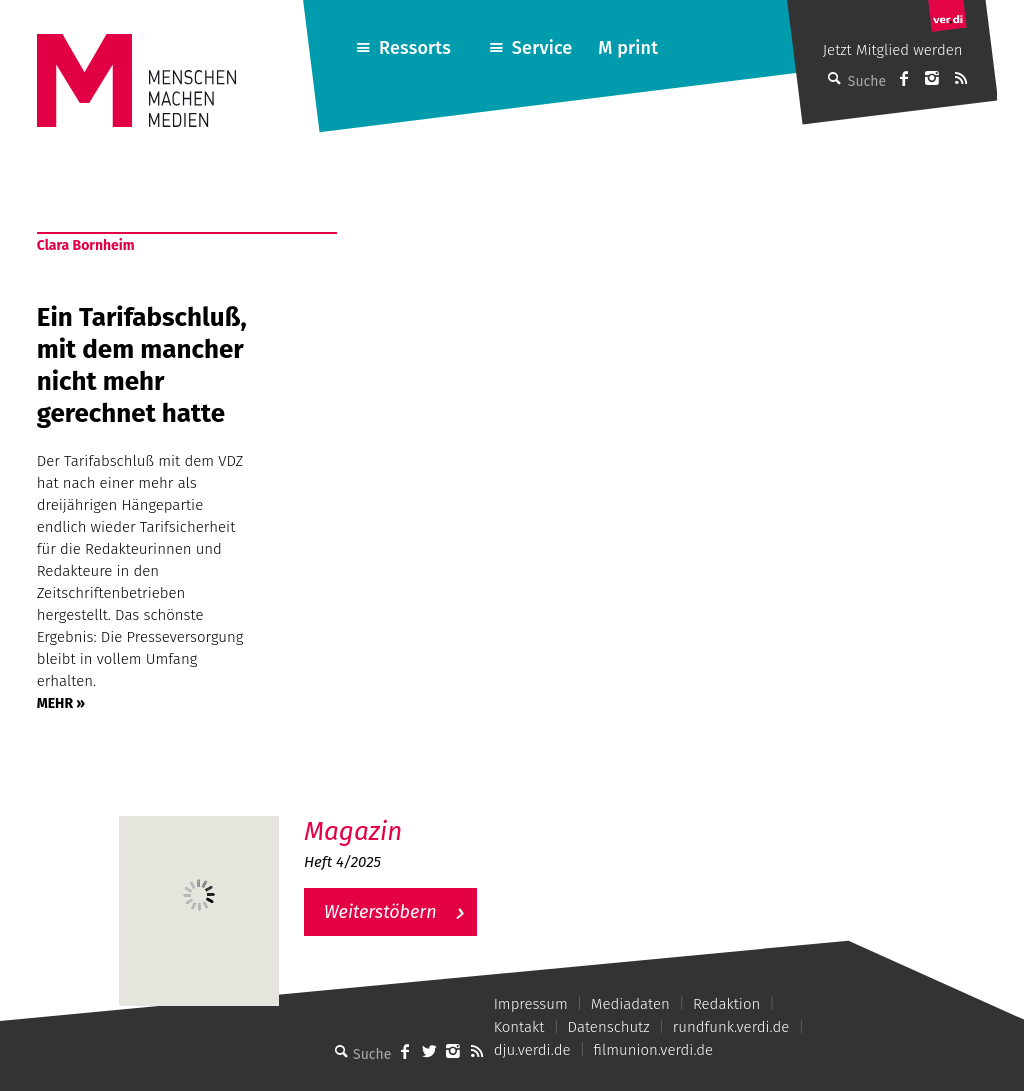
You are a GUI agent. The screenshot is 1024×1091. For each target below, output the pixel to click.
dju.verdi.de (532, 1050)
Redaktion (726, 1004)
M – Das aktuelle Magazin (400, 815)
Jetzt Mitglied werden (893, 50)
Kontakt (519, 1027)
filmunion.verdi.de (654, 1050)
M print (628, 48)
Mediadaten (630, 1004)
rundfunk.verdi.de (731, 1027)
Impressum (531, 1004)
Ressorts (415, 48)
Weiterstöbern (380, 912)
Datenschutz (609, 1027)
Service (542, 48)
